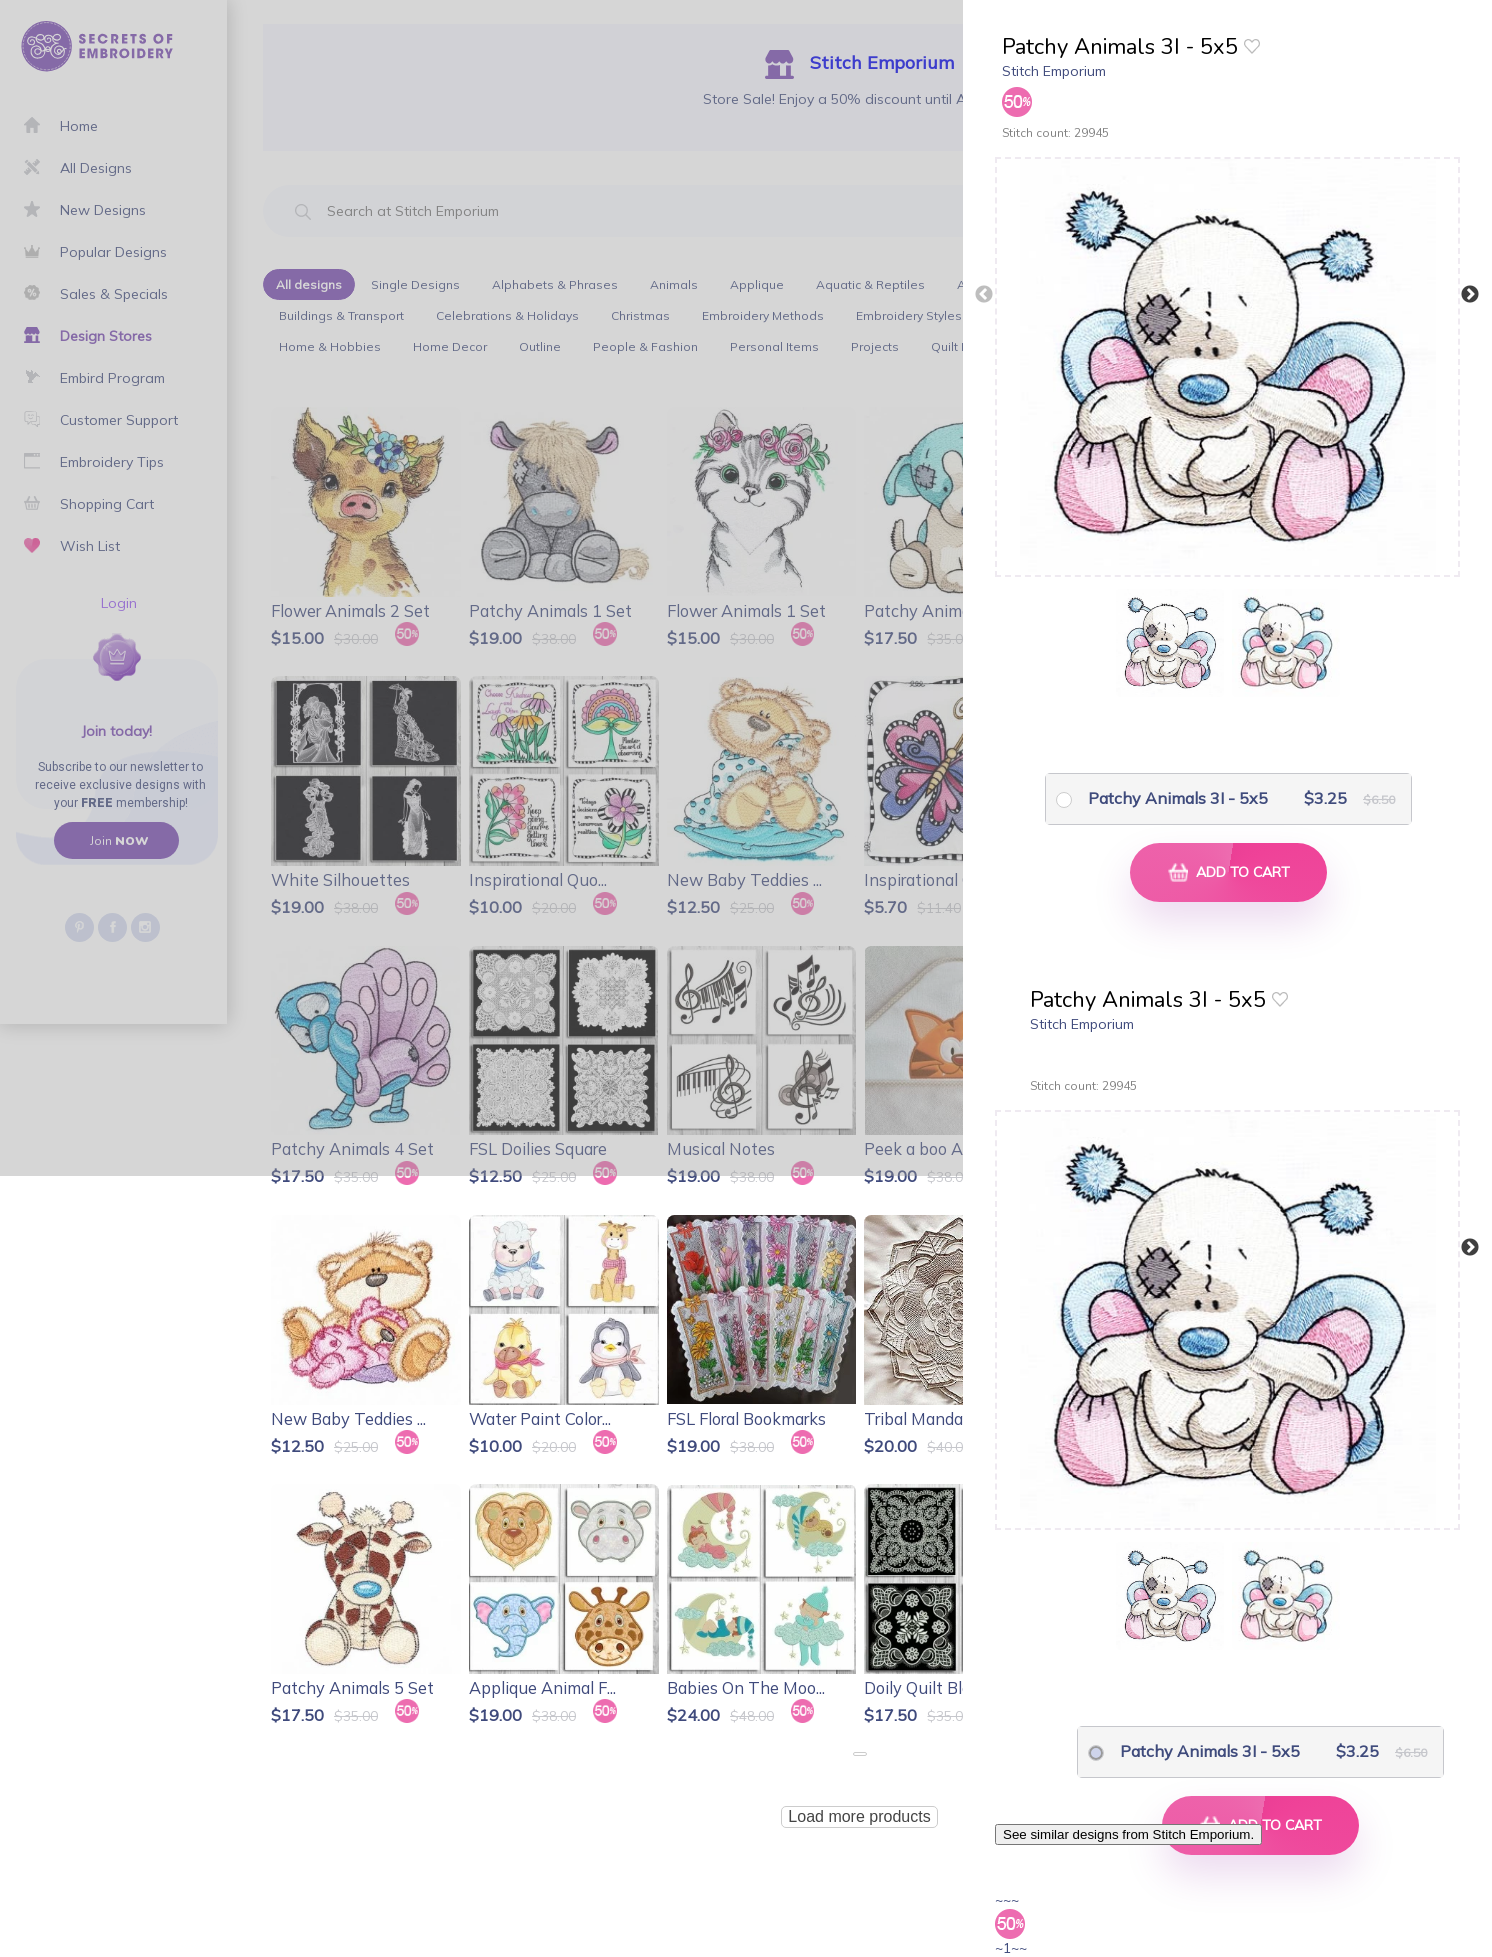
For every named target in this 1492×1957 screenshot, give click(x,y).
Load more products (859, 1816)
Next (1470, 295)
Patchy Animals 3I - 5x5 (1178, 798)
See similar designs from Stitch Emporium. (1128, 1834)
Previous (984, 295)
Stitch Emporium (1054, 71)
